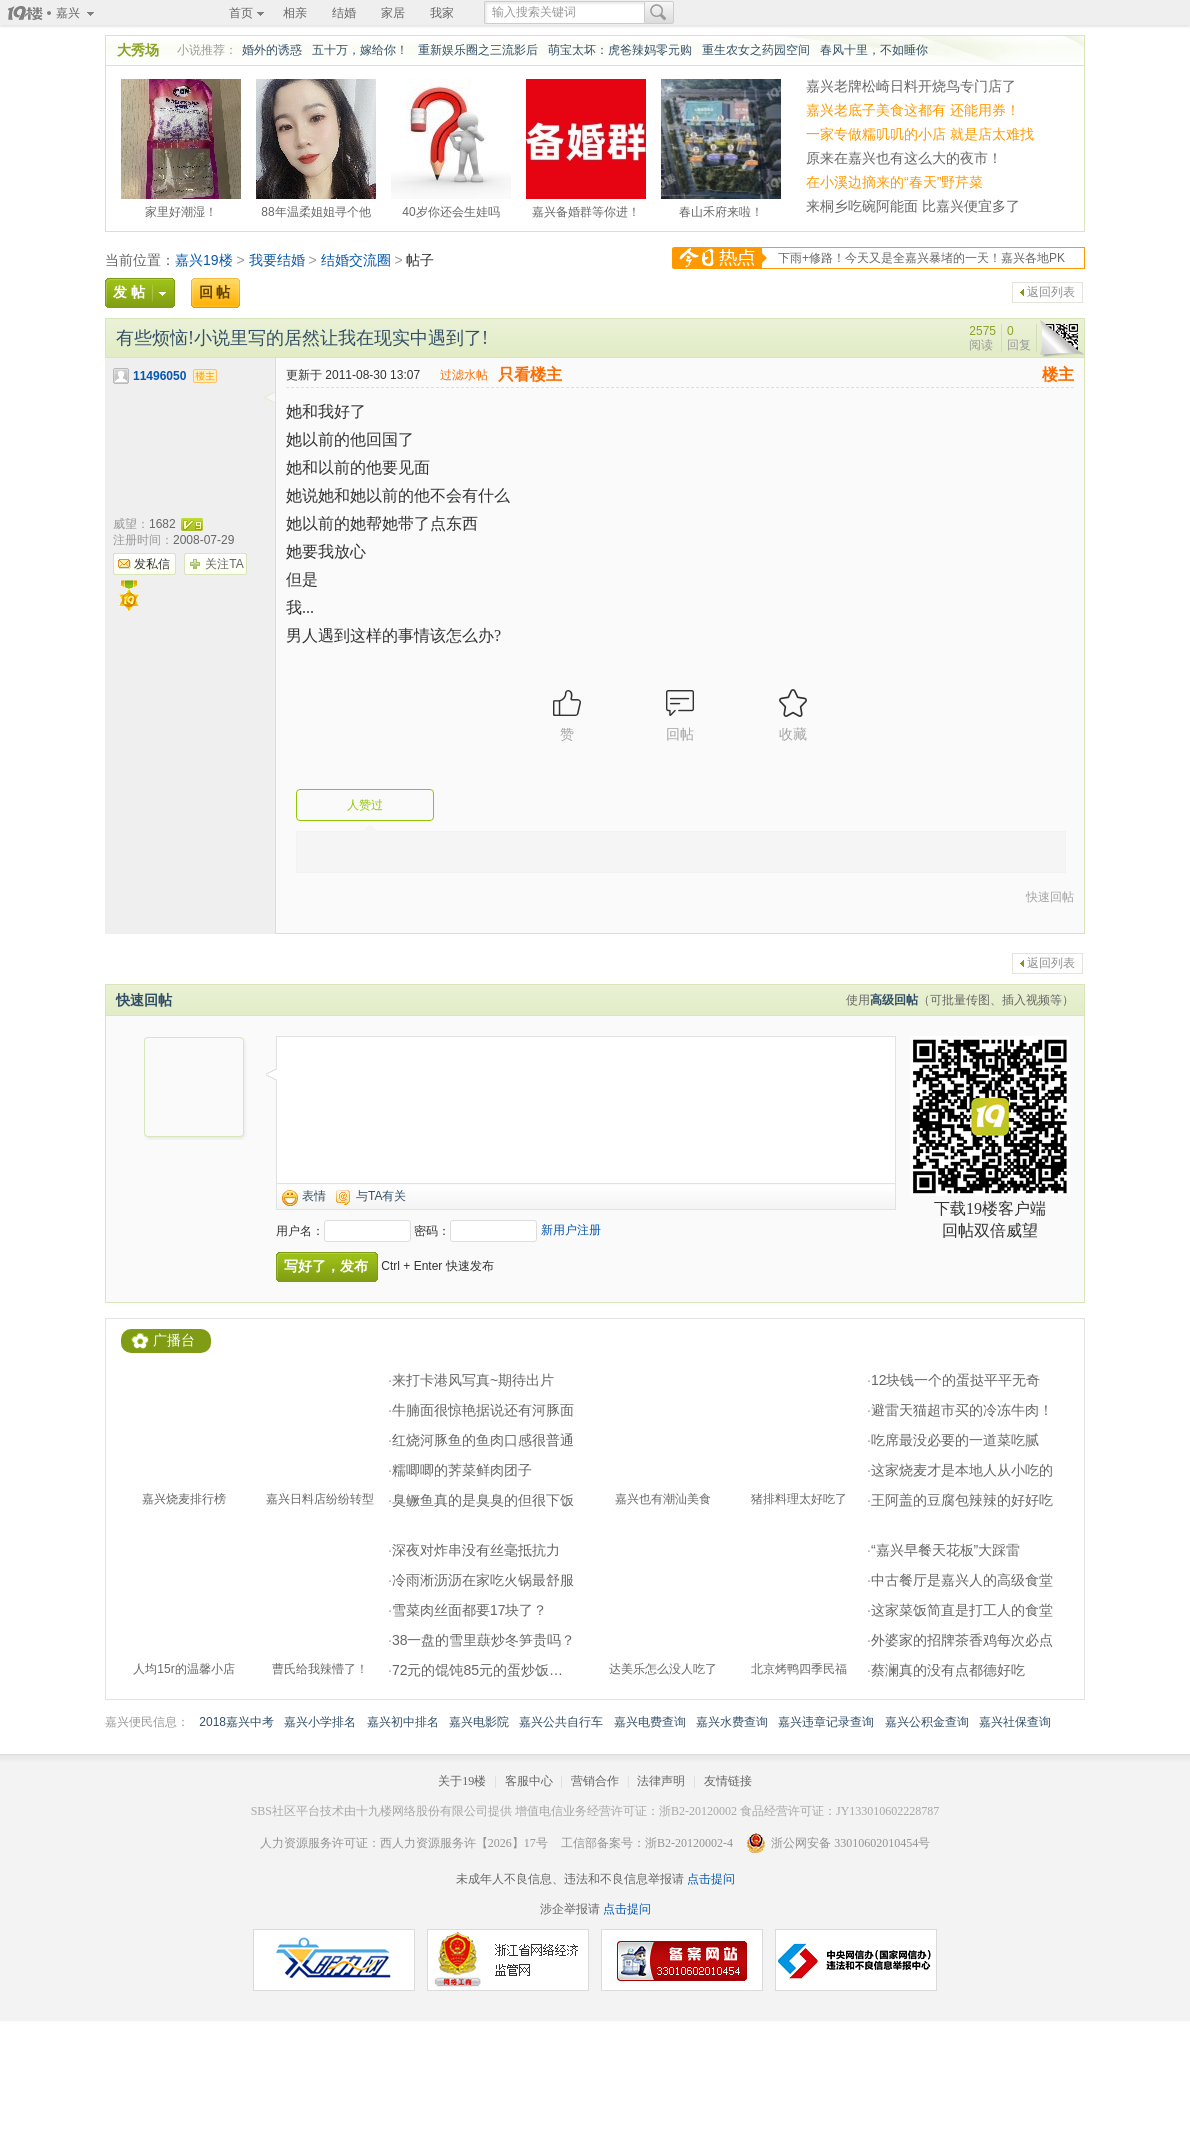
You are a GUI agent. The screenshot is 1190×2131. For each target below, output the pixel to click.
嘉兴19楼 (204, 260)
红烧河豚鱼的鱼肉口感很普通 (483, 1440)
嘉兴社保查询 (1015, 1722)
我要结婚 (277, 260)
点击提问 (709, 1879)
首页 (241, 13)
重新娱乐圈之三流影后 (478, 50)
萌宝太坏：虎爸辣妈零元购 (620, 50)
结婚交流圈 (356, 260)
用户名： (300, 1231)
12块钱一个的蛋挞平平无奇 (956, 1380)
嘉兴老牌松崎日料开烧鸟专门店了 (911, 86)
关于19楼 (462, 1781)
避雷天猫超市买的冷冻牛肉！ (962, 1410)
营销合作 (595, 1781)
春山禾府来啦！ (721, 209)
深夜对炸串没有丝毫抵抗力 (476, 1550)
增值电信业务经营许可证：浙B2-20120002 (626, 1811)
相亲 (295, 13)
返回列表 (1051, 292)
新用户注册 (571, 1230)
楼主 (1058, 374)
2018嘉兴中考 (236, 1722)
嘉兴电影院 (479, 1722)
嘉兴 (68, 13)
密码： (432, 1231)
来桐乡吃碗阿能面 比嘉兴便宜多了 (913, 206)
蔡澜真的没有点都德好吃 (948, 1670)
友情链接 (728, 1781)
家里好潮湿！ (181, 209)
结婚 (344, 13)
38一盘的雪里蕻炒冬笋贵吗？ (484, 1640)
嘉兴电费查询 (650, 1722)
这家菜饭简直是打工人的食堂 (962, 1610)
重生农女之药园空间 (756, 50)
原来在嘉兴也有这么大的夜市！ (904, 158)
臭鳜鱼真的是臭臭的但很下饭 (483, 1500)
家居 (393, 13)
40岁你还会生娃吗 (450, 209)
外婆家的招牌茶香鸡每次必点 (962, 1640)
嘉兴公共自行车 (561, 1722)
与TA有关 (381, 1196)
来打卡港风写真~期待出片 (473, 1380)
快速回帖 (1050, 897)
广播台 (174, 1340)
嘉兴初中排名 (403, 1722)
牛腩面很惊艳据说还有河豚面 (483, 1410)
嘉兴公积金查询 (927, 1722)
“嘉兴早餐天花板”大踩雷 (945, 1550)
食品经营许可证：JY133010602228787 (839, 1811)
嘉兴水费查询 (732, 1722)
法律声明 (661, 1781)
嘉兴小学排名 (320, 1722)
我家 (442, 13)
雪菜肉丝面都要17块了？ (470, 1610)
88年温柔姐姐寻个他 (315, 209)
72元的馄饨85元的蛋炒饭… (477, 1670)
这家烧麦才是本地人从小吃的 (962, 1470)
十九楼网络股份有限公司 (422, 1811)
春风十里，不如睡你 (874, 50)
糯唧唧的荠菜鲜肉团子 (462, 1470)
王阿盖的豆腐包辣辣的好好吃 (962, 1500)
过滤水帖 (464, 375)
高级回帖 (894, 1000)
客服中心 (529, 1781)
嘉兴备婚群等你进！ (586, 209)
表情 (314, 1196)
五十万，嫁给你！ (360, 50)
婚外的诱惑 (272, 50)
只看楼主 (530, 374)
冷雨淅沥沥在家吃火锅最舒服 (483, 1580)
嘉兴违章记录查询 (826, 1722)
